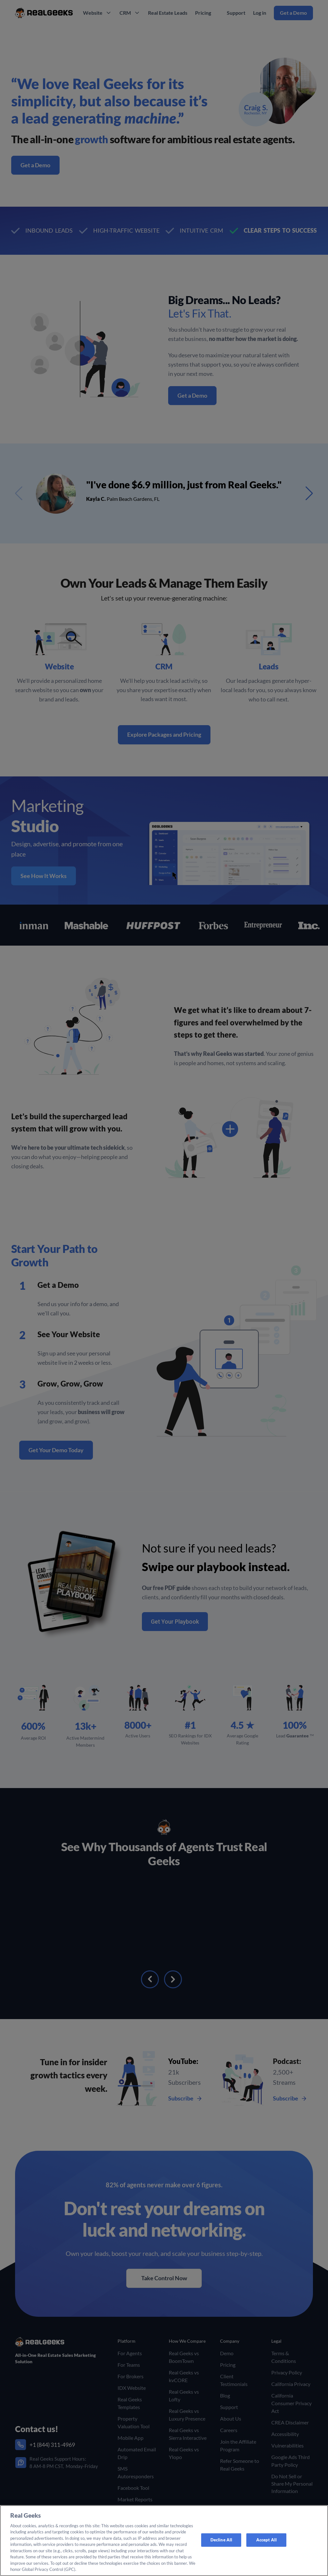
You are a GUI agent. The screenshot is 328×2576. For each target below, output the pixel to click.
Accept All (266, 2539)
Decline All (221, 2539)
